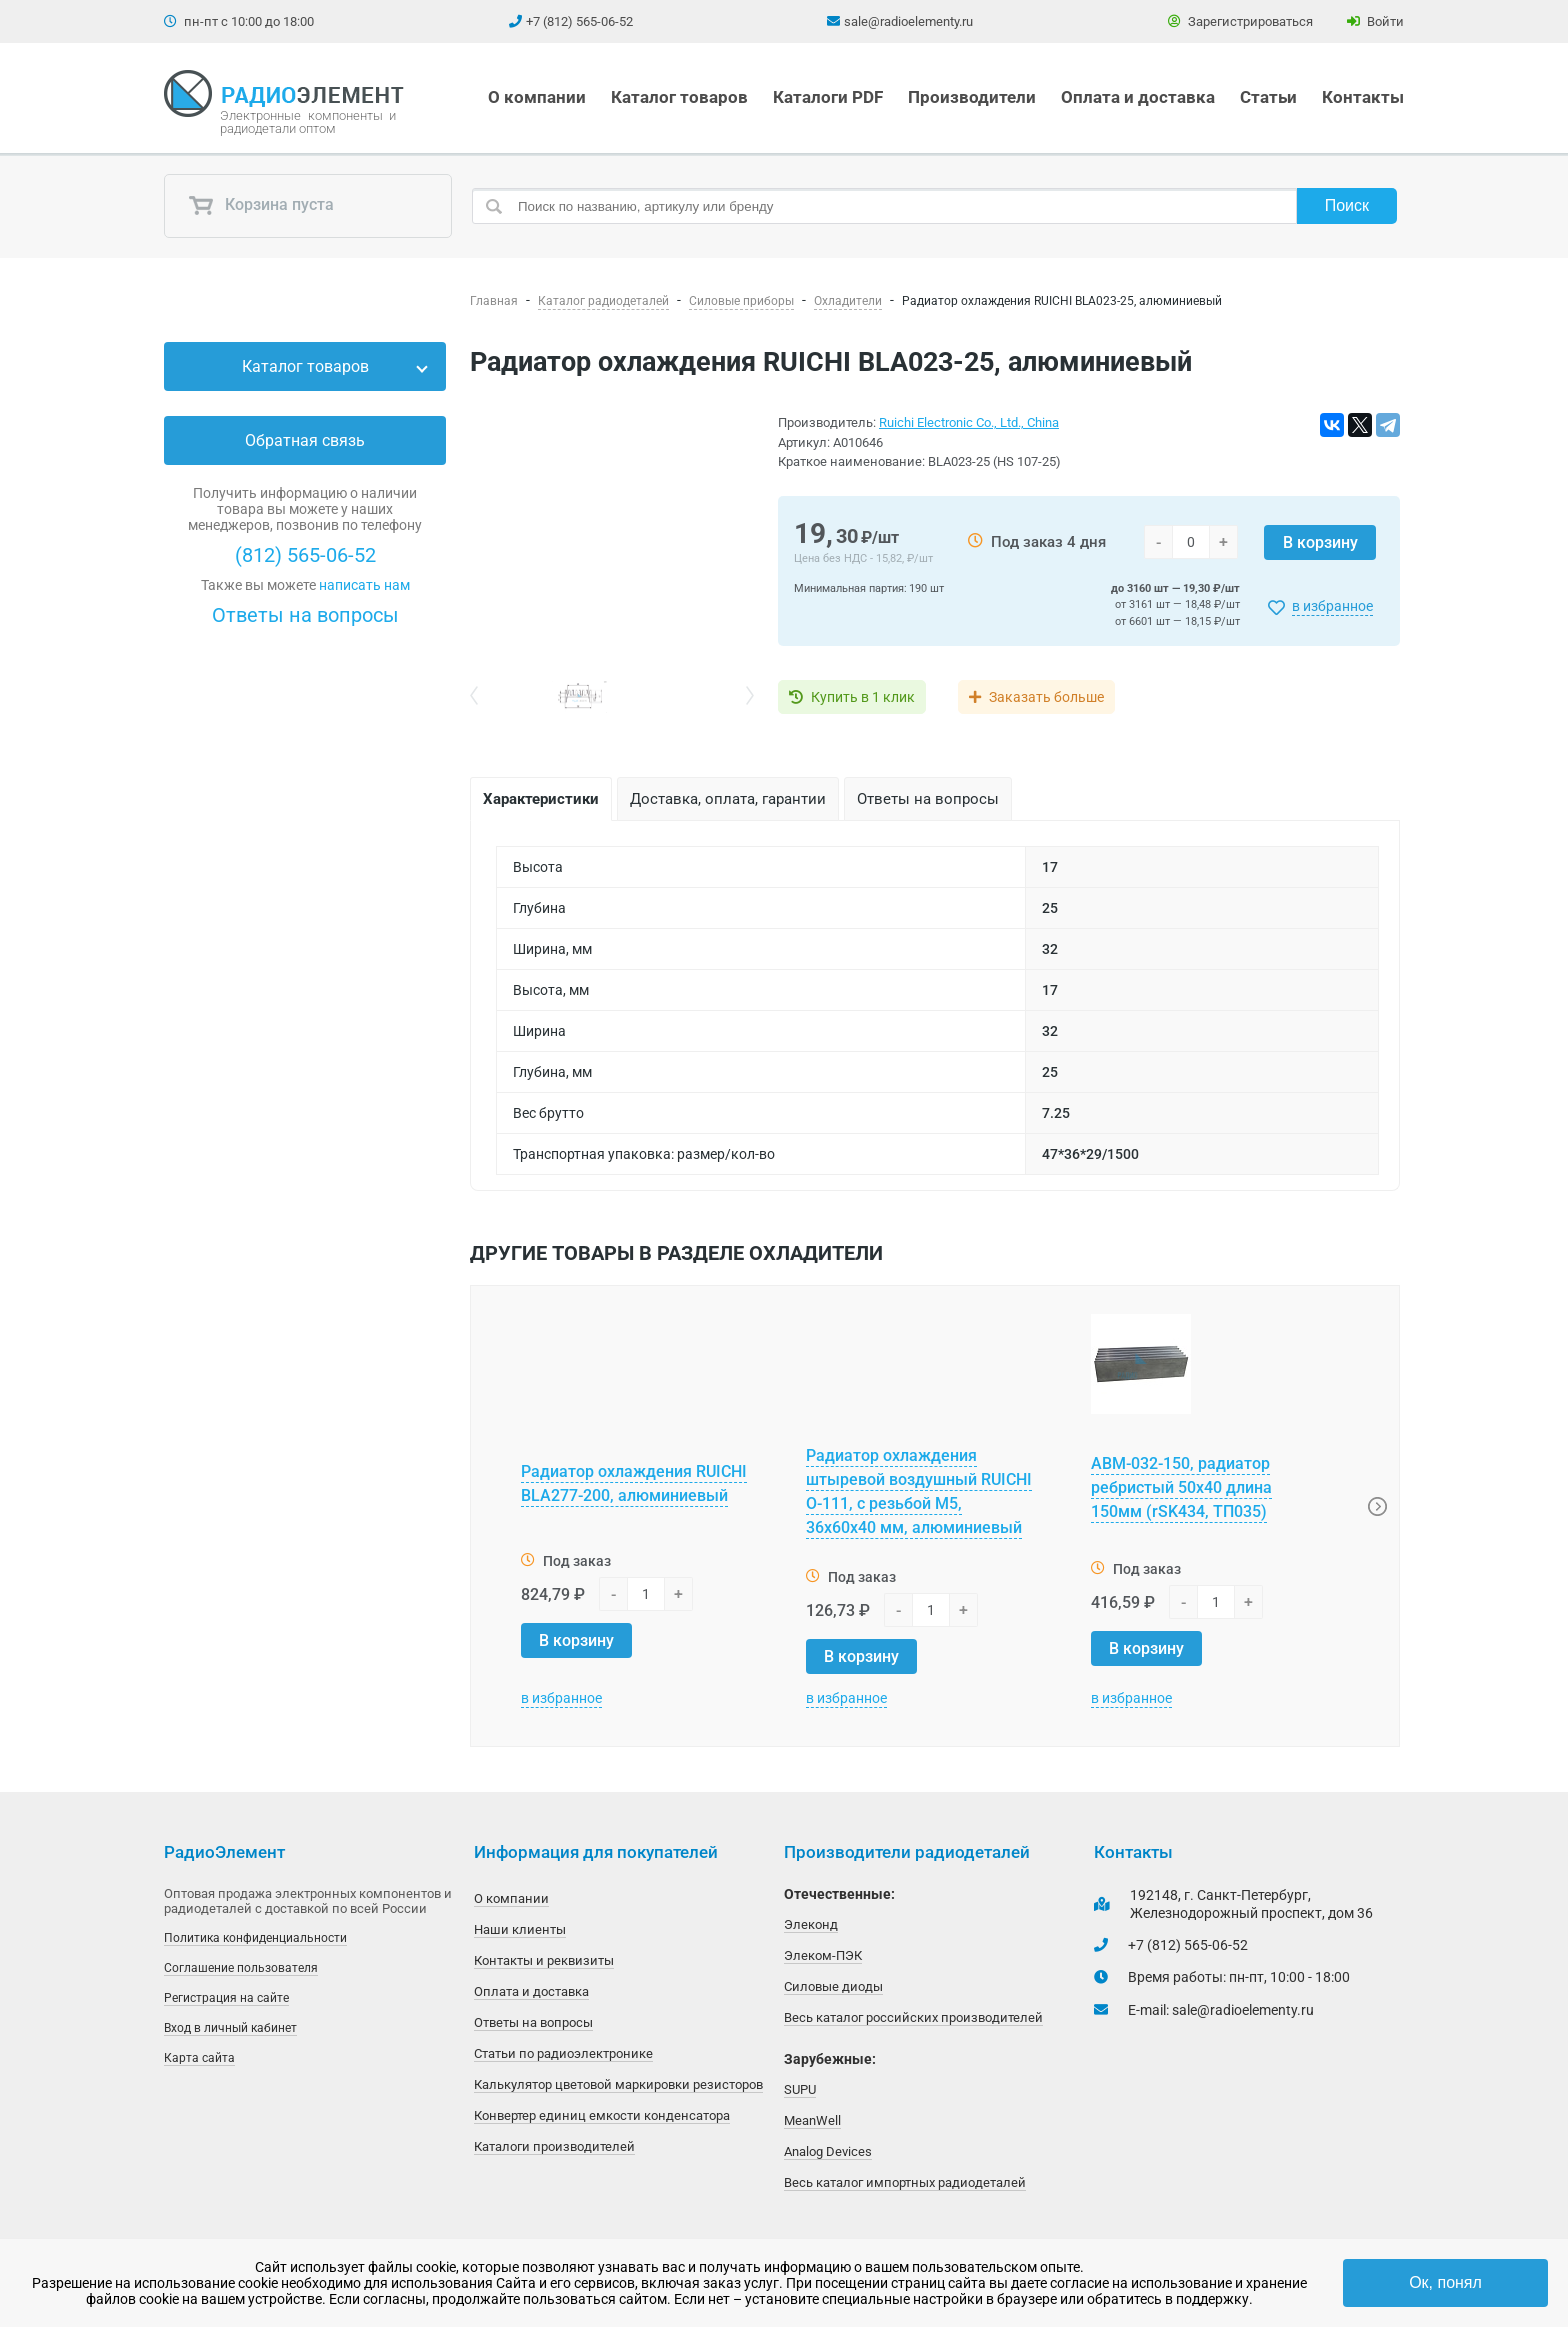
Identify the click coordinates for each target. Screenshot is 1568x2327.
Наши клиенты (520, 1929)
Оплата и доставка (1138, 97)
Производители (972, 97)
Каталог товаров (679, 97)
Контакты (1363, 97)
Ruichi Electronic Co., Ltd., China (969, 422)
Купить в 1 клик (863, 697)
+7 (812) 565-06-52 (579, 21)
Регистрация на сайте (226, 1998)
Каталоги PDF (828, 97)
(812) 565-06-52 (305, 555)
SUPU (800, 2089)
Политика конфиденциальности (255, 1938)
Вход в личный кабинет (230, 2028)
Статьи (1268, 97)
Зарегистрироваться (1240, 21)
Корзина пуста (261, 206)
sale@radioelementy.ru (908, 21)
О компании (537, 97)
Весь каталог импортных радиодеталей (905, 2182)
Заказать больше (1046, 697)
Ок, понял (1445, 2282)
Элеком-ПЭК (823, 1955)
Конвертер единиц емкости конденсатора (602, 2115)
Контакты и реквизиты (544, 1960)
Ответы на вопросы (305, 615)
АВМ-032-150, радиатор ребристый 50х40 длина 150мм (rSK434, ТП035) (1181, 1487)
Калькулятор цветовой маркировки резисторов (618, 2084)
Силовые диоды (833, 1986)
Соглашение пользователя (241, 1968)
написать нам (364, 585)
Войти (1375, 21)
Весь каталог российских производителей (913, 2017)
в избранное (1332, 606)
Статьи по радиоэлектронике (563, 2053)
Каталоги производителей (554, 2146)
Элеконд (811, 1924)
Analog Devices (828, 2151)
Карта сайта (199, 2058)
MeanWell (812, 2120)
